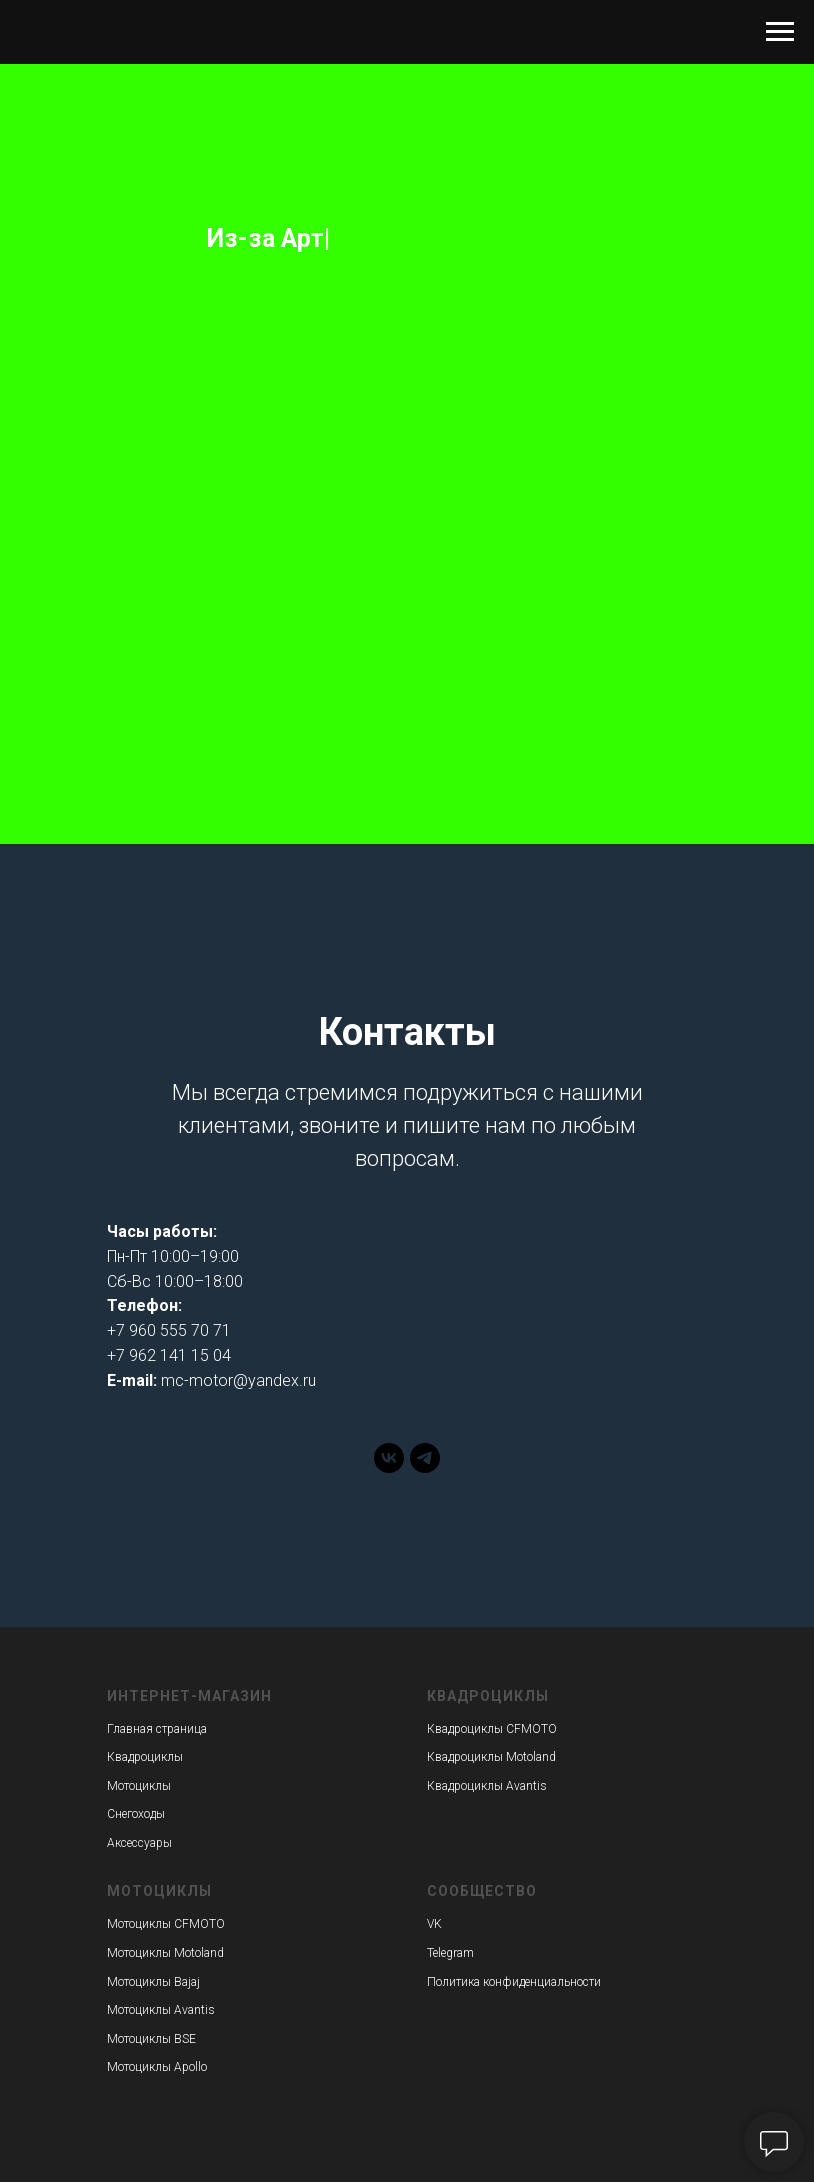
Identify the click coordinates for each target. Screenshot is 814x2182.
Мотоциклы (139, 1786)
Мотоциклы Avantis (161, 2010)
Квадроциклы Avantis (487, 1786)
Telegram (450, 1953)
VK (434, 1924)
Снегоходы (136, 1814)
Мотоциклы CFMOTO (166, 1924)
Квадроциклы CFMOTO (492, 1729)
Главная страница (157, 1729)
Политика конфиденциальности (514, 1982)
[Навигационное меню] (780, 32)
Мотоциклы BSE (151, 2039)
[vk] (389, 1467)
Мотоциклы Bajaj (153, 1982)
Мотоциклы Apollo (157, 2067)
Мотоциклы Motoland (165, 1953)
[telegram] (425, 1467)
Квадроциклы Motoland (491, 1757)
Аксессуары (139, 1843)
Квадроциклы (145, 1757)
